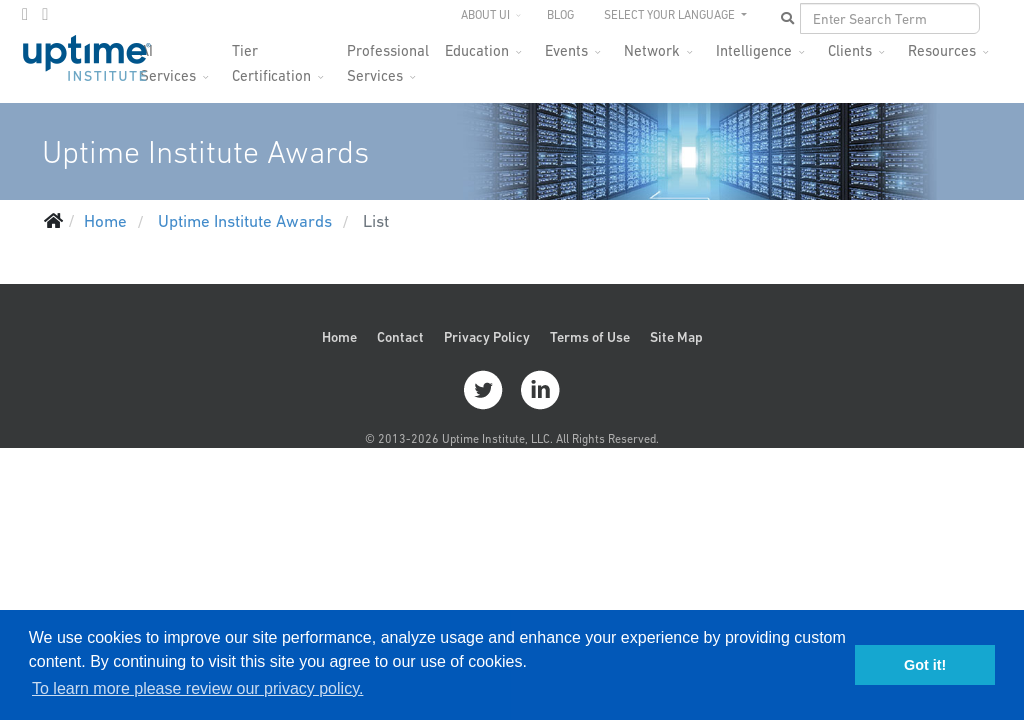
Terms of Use (590, 337)
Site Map (676, 337)
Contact (400, 337)
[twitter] (25, 14)
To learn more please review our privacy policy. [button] (197, 688)
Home (339, 337)
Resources (942, 50)
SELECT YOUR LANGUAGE (671, 15)
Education (477, 50)
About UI (485, 15)
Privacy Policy (487, 337)
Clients (850, 50)
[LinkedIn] (45, 14)
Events (566, 50)
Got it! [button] (925, 665)
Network (652, 50)
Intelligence (754, 50)
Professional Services (388, 56)
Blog (560, 15)
